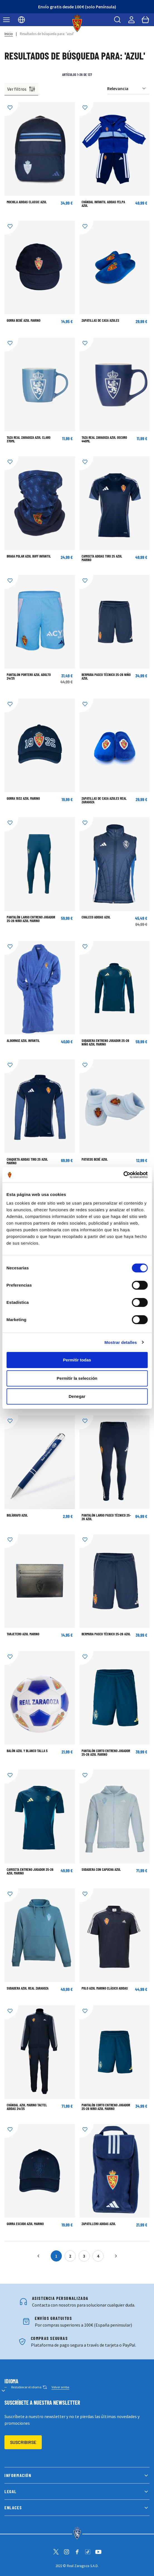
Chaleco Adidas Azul (96, 917)
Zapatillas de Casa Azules (100, 320)
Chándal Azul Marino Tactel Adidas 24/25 (27, 2107)
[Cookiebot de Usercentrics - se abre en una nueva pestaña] (123, 1174)
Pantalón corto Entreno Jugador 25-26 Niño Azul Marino (106, 2107)
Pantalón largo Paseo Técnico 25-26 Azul (106, 1517)
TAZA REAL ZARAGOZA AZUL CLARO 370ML (28, 439)
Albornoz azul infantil (23, 1040)
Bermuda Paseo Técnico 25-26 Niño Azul (106, 676)
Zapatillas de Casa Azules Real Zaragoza (104, 800)
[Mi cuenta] (131, 20)
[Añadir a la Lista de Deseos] (11, 109)
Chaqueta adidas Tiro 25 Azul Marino (27, 1161)
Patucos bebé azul (95, 1159)
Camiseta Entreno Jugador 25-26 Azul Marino (30, 1871)
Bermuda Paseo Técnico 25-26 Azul (106, 1634)
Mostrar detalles (120, 1342)
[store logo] (77, 23)
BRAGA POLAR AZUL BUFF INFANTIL (29, 556)
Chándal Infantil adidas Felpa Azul (103, 204)
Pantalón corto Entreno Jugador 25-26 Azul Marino (106, 1752)
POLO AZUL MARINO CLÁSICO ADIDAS (105, 1988)
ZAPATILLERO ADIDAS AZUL (99, 2223)
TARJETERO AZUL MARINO (23, 1634)
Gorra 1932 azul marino (23, 798)
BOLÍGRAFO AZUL (17, 1515)
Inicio (8, 33)
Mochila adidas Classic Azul (27, 202)
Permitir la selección (77, 1378)
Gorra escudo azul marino (25, 2223)
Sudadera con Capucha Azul (101, 1869)
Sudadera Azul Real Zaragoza (27, 1988)
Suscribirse (23, 2442)
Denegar (77, 1396)
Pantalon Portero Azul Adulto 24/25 (29, 676)
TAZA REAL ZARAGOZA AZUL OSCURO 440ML (104, 439)
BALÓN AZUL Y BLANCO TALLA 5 (27, 1750)
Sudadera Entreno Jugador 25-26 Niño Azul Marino (105, 1042)
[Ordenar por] (128, 88)
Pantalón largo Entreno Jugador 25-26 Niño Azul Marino (31, 919)
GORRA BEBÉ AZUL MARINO (23, 320)
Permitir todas (77, 1360)
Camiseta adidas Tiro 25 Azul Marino (102, 558)
